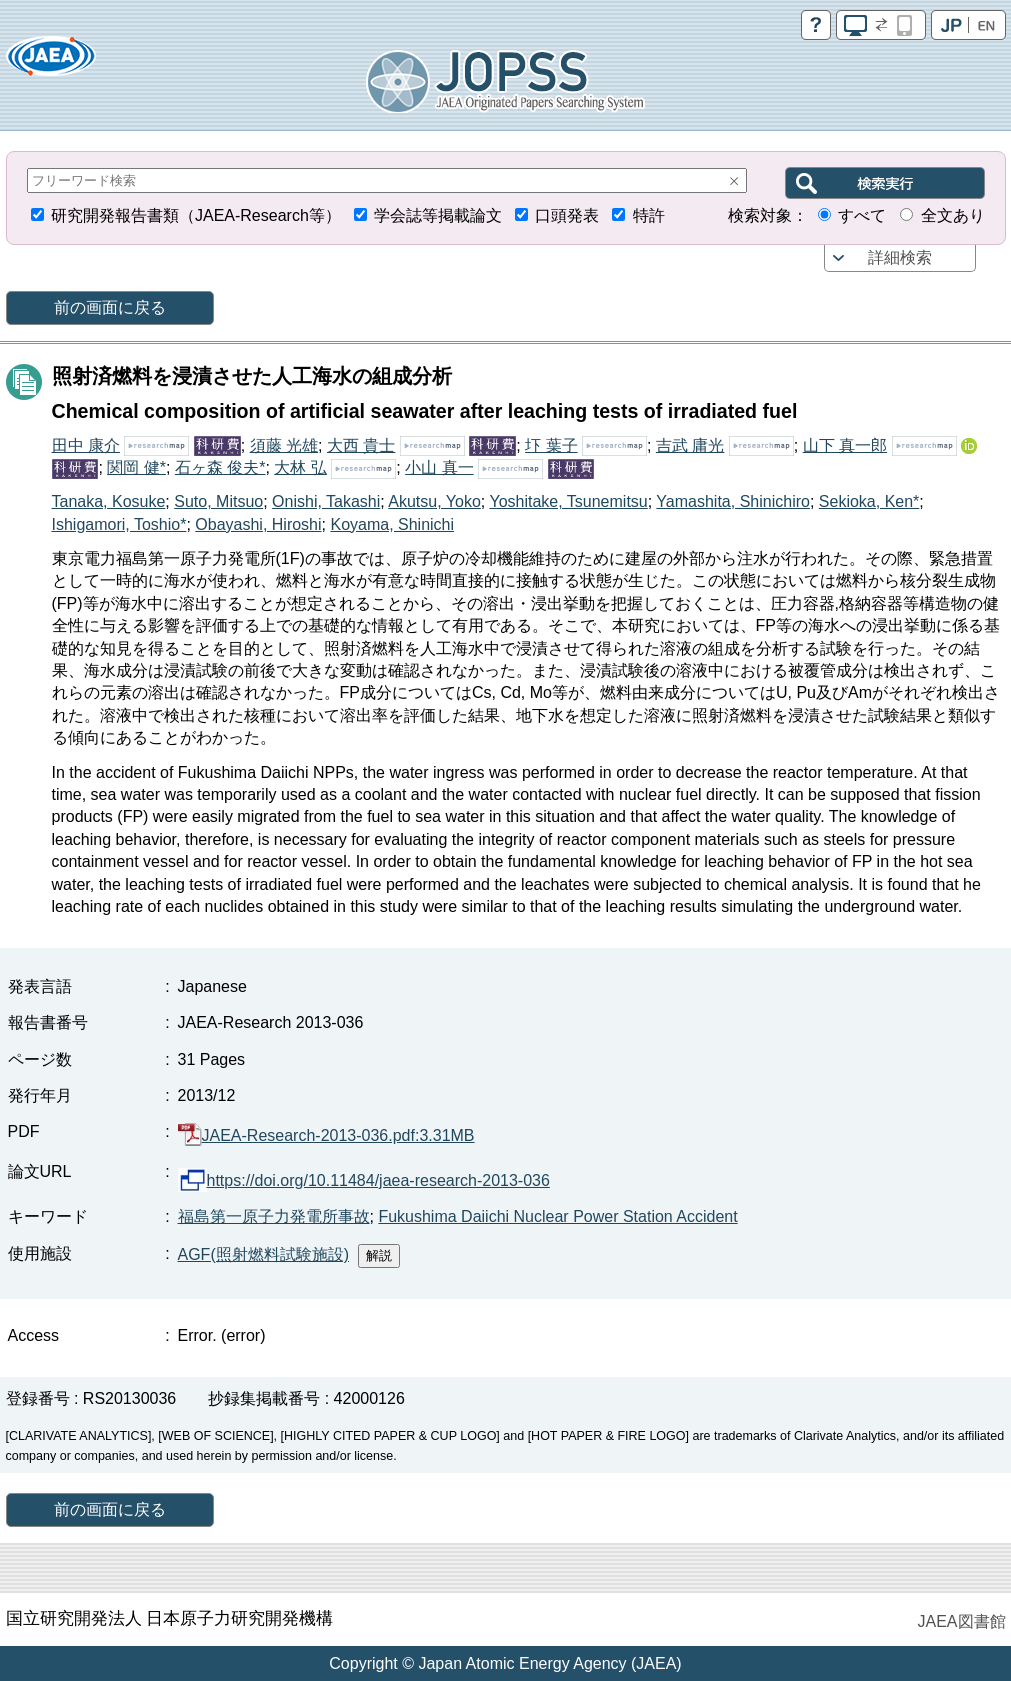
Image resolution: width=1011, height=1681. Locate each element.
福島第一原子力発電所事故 (274, 1216)
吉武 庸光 (690, 445)
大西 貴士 (361, 445)
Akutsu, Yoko (434, 501)
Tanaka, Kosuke (109, 501)
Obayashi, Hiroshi (258, 524)
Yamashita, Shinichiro (733, 501)
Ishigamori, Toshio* (119, 524)
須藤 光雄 (284, 445)
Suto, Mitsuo (218, 501)
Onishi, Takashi (326, 501)
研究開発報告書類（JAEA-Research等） (196, 215)
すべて (862, 215)
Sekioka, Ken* (869, 501)
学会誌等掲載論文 (438, 215)
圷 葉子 (551, 445)
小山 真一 (439, 467)
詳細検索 (900, 257)
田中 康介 (86, 445)
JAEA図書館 (961, 1621)
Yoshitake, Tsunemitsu (568, 501)
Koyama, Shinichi (392, 524)
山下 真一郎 (845, 445)
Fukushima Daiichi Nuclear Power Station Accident (557, 1216)
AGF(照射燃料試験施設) (264, 1254)
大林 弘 (300, 467)
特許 (649, 215)
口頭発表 (567, 215)
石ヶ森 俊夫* (220, 467)
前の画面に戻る (110, 307)
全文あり (953, 215)
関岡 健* (136, 467)
